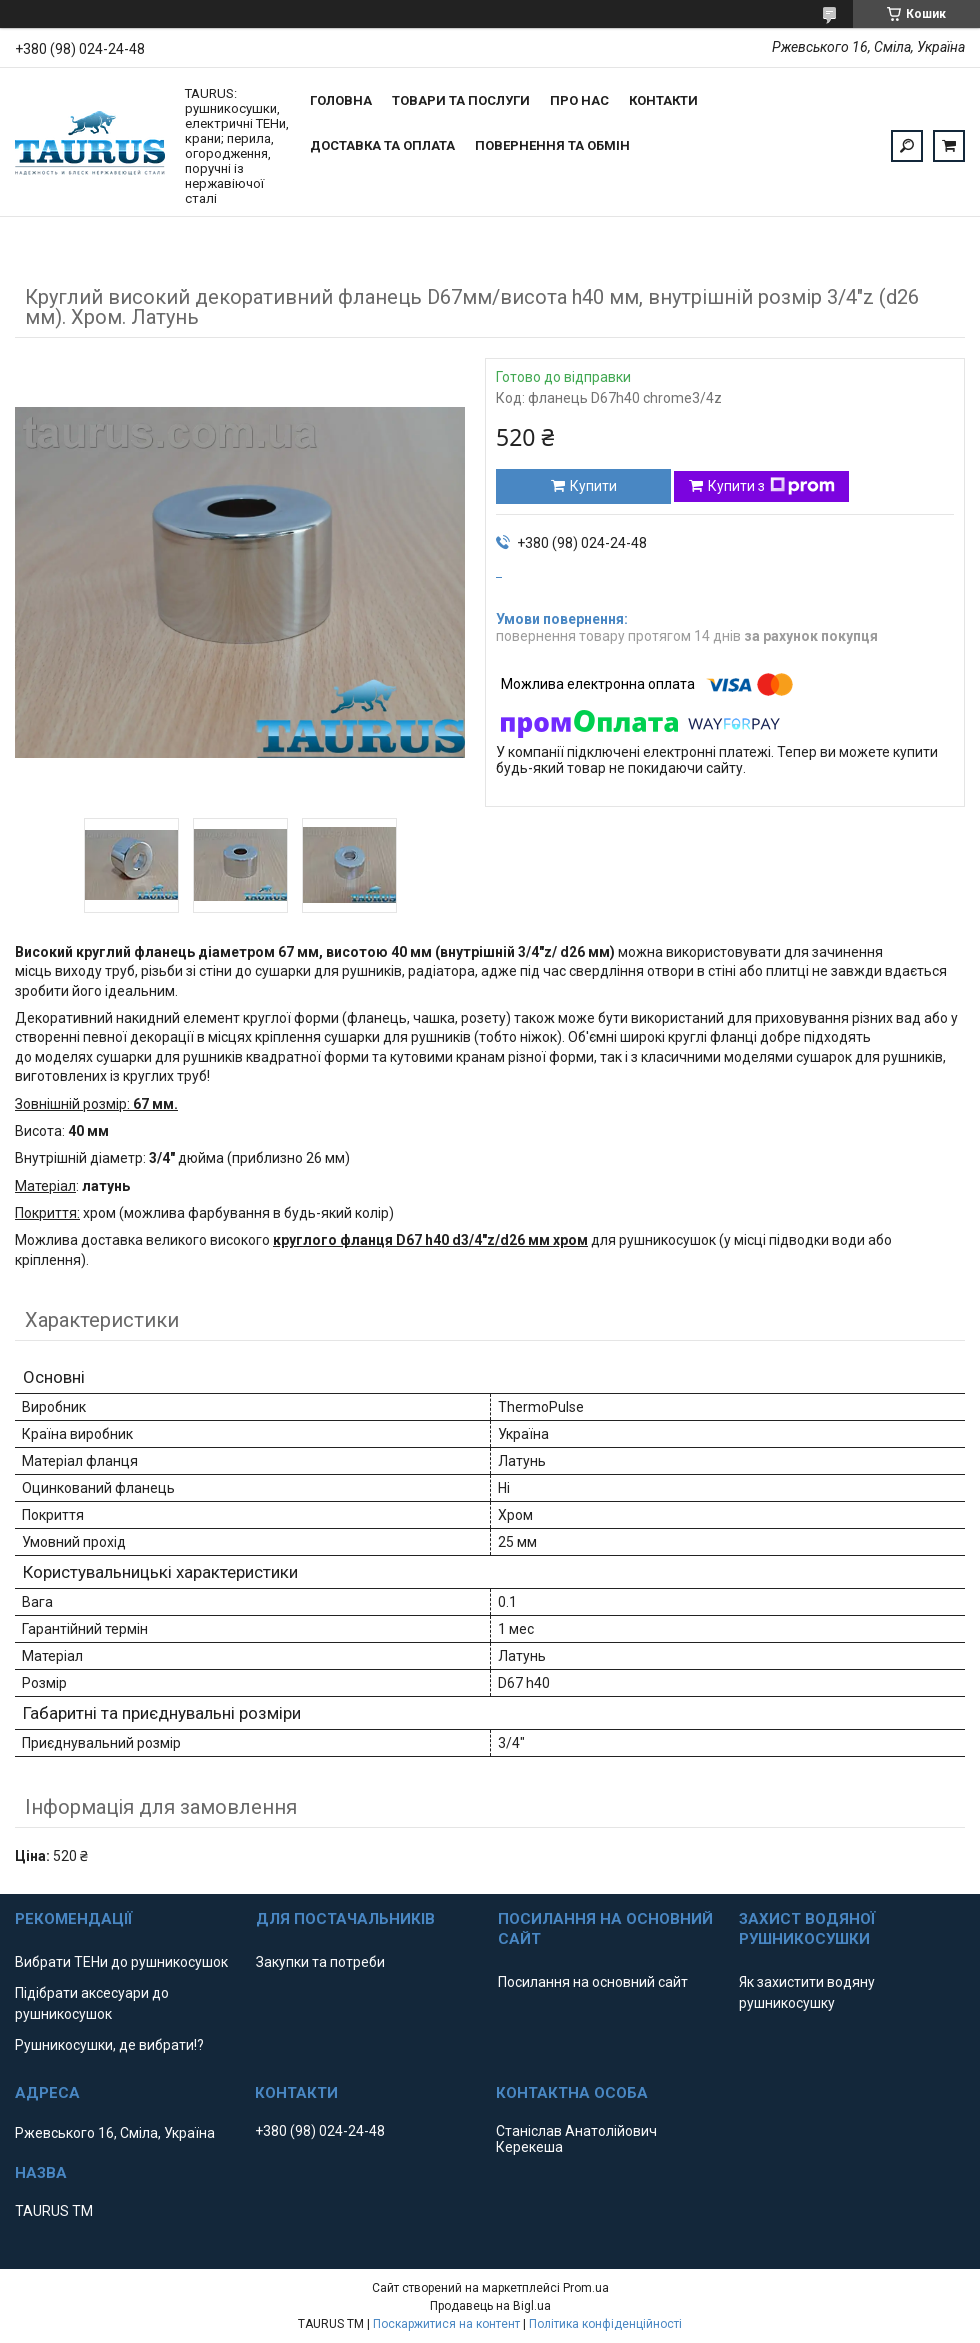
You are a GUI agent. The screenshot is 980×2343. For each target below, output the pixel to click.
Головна (341, 100)
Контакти (663, 100)
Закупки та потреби (320, 1962)
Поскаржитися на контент (446, 2324)
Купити (593, 486)
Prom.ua (586, 2288)
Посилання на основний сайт (593, 1982)
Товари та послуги (461, 100)
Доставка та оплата (382, 145)
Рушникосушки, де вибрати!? (109, 2045)
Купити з (771, 486)
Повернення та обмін (552, 145)
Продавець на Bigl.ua (490, 2306)
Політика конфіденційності (605, 2324)
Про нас (579, 100)
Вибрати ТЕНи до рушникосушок (121, 1962)
